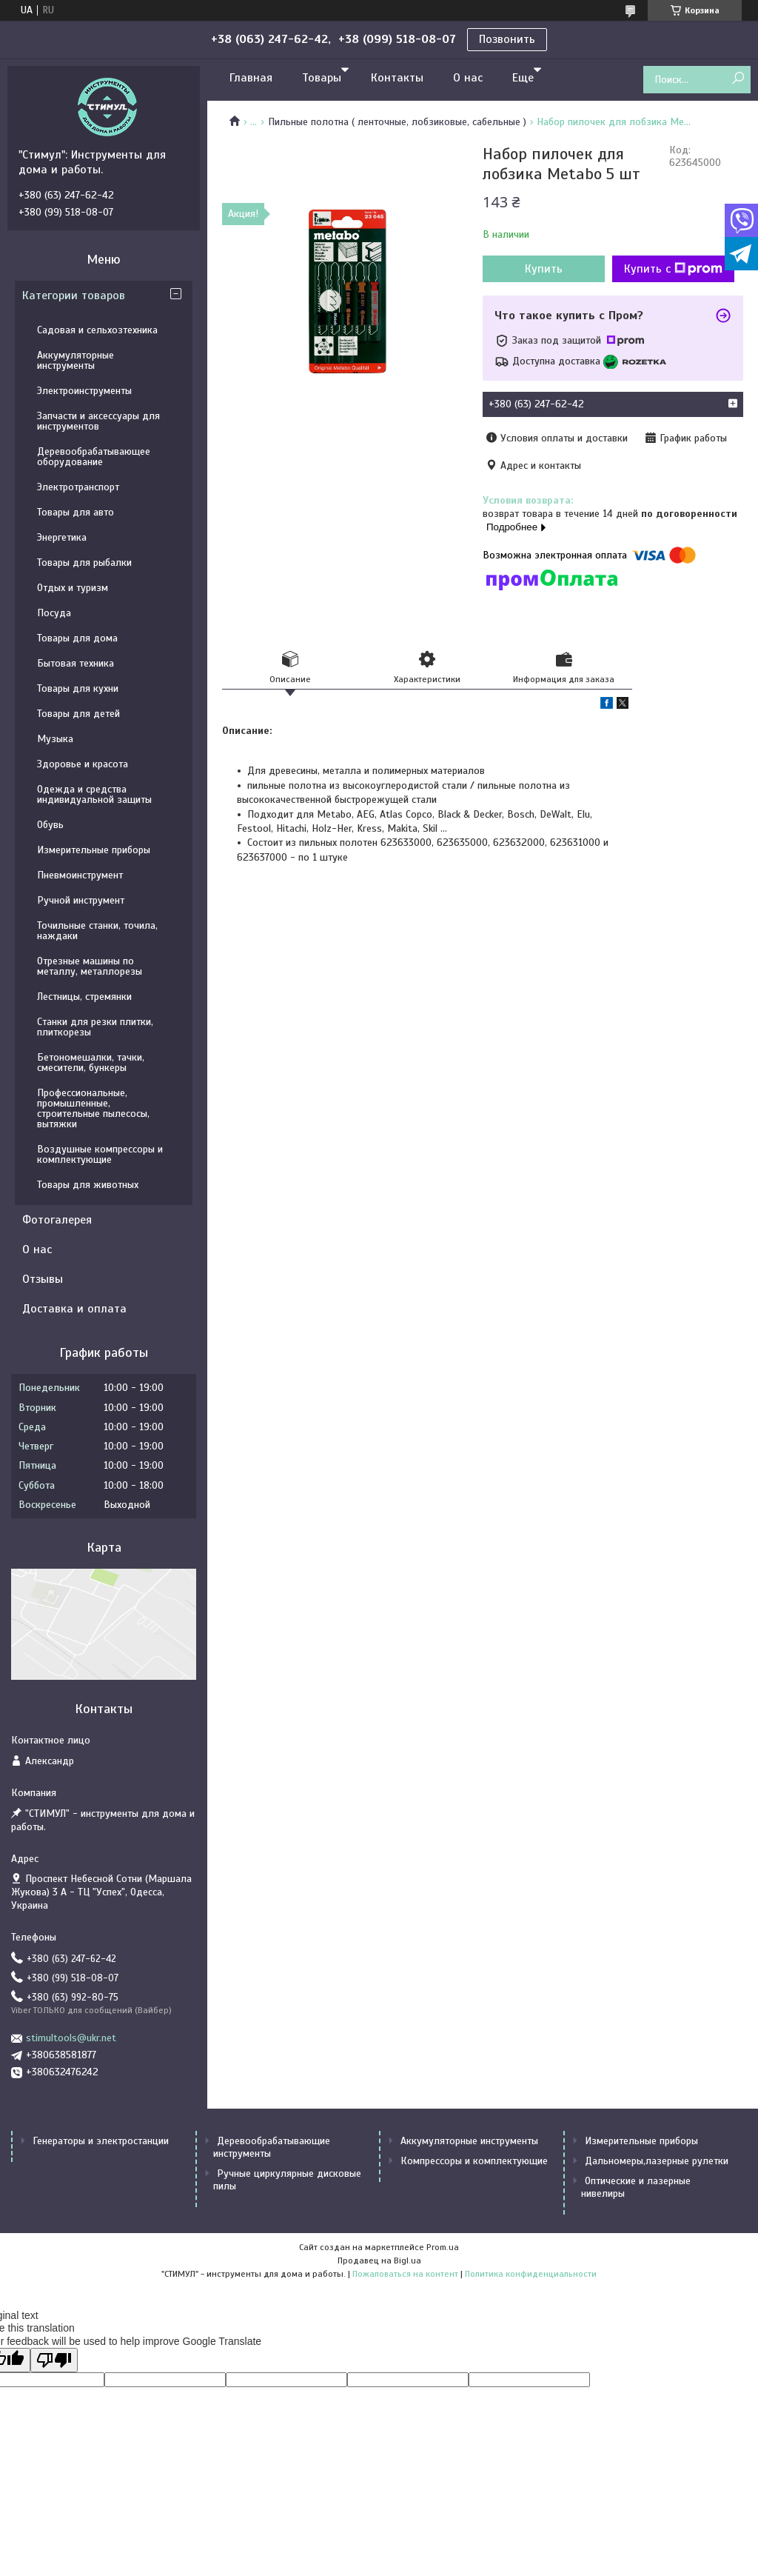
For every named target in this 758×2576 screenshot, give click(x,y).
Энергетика (62, 537)
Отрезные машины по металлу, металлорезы (89, 966)
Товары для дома (77, 638)
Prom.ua (442, 2247)
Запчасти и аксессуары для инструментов (98, 421)
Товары (321, 77)
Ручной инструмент (80, 900)
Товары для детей (78, 713)
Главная (250, 77)
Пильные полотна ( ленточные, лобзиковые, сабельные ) (397, 122)
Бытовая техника (75, 663)
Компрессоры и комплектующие (474, 2161)
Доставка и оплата (74, 1308)
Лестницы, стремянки (84, 996)
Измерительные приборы (93, 850)
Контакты (397, 77)
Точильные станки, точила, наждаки (97, 930)
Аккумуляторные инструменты (75, 360)
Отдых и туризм (72, 587)
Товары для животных (87, 1184)
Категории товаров (73, 295)
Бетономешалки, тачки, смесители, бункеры (90, 1062)
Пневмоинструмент (80, 875)
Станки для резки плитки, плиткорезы (95, 1026)
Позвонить (507, 39)
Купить (544, 268)
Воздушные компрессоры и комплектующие (100, 1154)
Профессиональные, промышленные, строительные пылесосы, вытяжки (93, 1108)
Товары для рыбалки (84, 562)
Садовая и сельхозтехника (97, 330)
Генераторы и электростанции (101, 2141)
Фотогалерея (57, 1219)
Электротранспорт (78, 487)
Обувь (50, 824)
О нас (468, 77)
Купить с (673, 268)
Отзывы (42, 1279)
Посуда (54, 613)
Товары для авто (75, 512)
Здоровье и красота (82, 764)
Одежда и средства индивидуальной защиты (94, 794)
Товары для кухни (77, 688)
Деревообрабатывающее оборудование (93, 456)
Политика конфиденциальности (531, 2274)
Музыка (55, 739)
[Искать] (738, 79)
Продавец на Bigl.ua (379, 2260)
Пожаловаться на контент (405, 2274)
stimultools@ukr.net (71, 2038)
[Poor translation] (54, 2360)
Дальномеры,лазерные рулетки (656, 2161)
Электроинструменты (84, 390)
